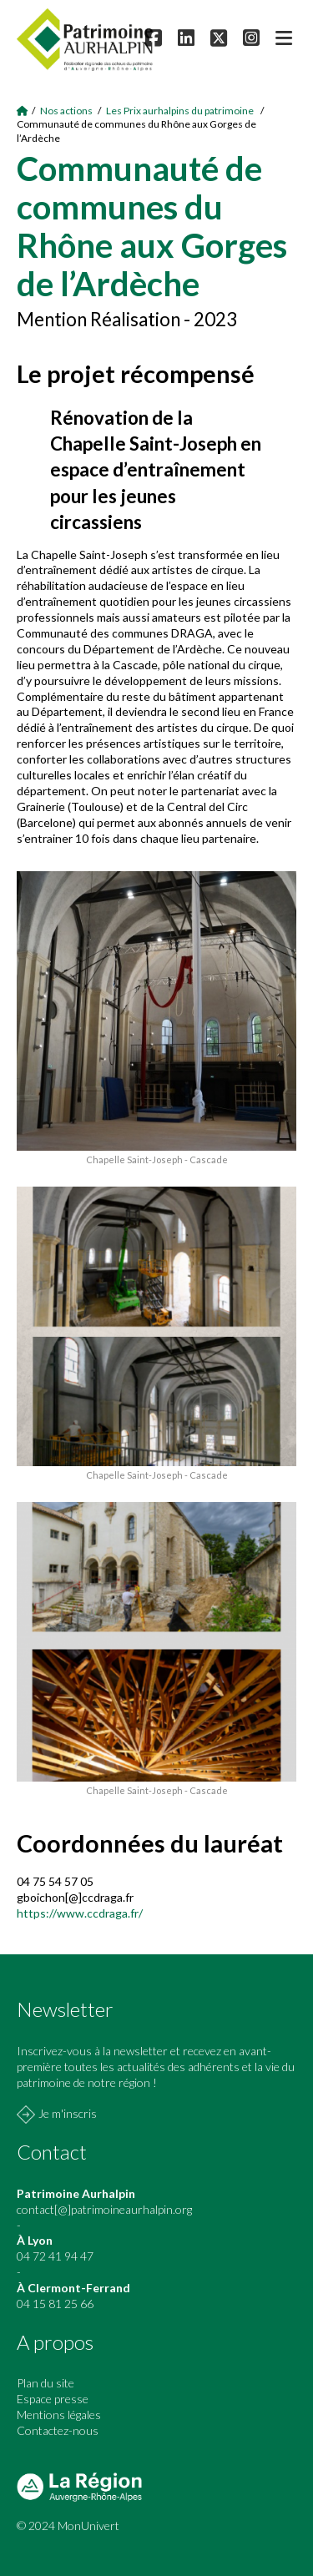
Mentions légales (59, 2414)
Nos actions (66, 110)
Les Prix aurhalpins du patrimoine (180, 110)
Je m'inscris (67, 2113)
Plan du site (45, 2383)
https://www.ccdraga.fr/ (80, 1913)
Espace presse (52, 2399)
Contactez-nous (57, 2430)
